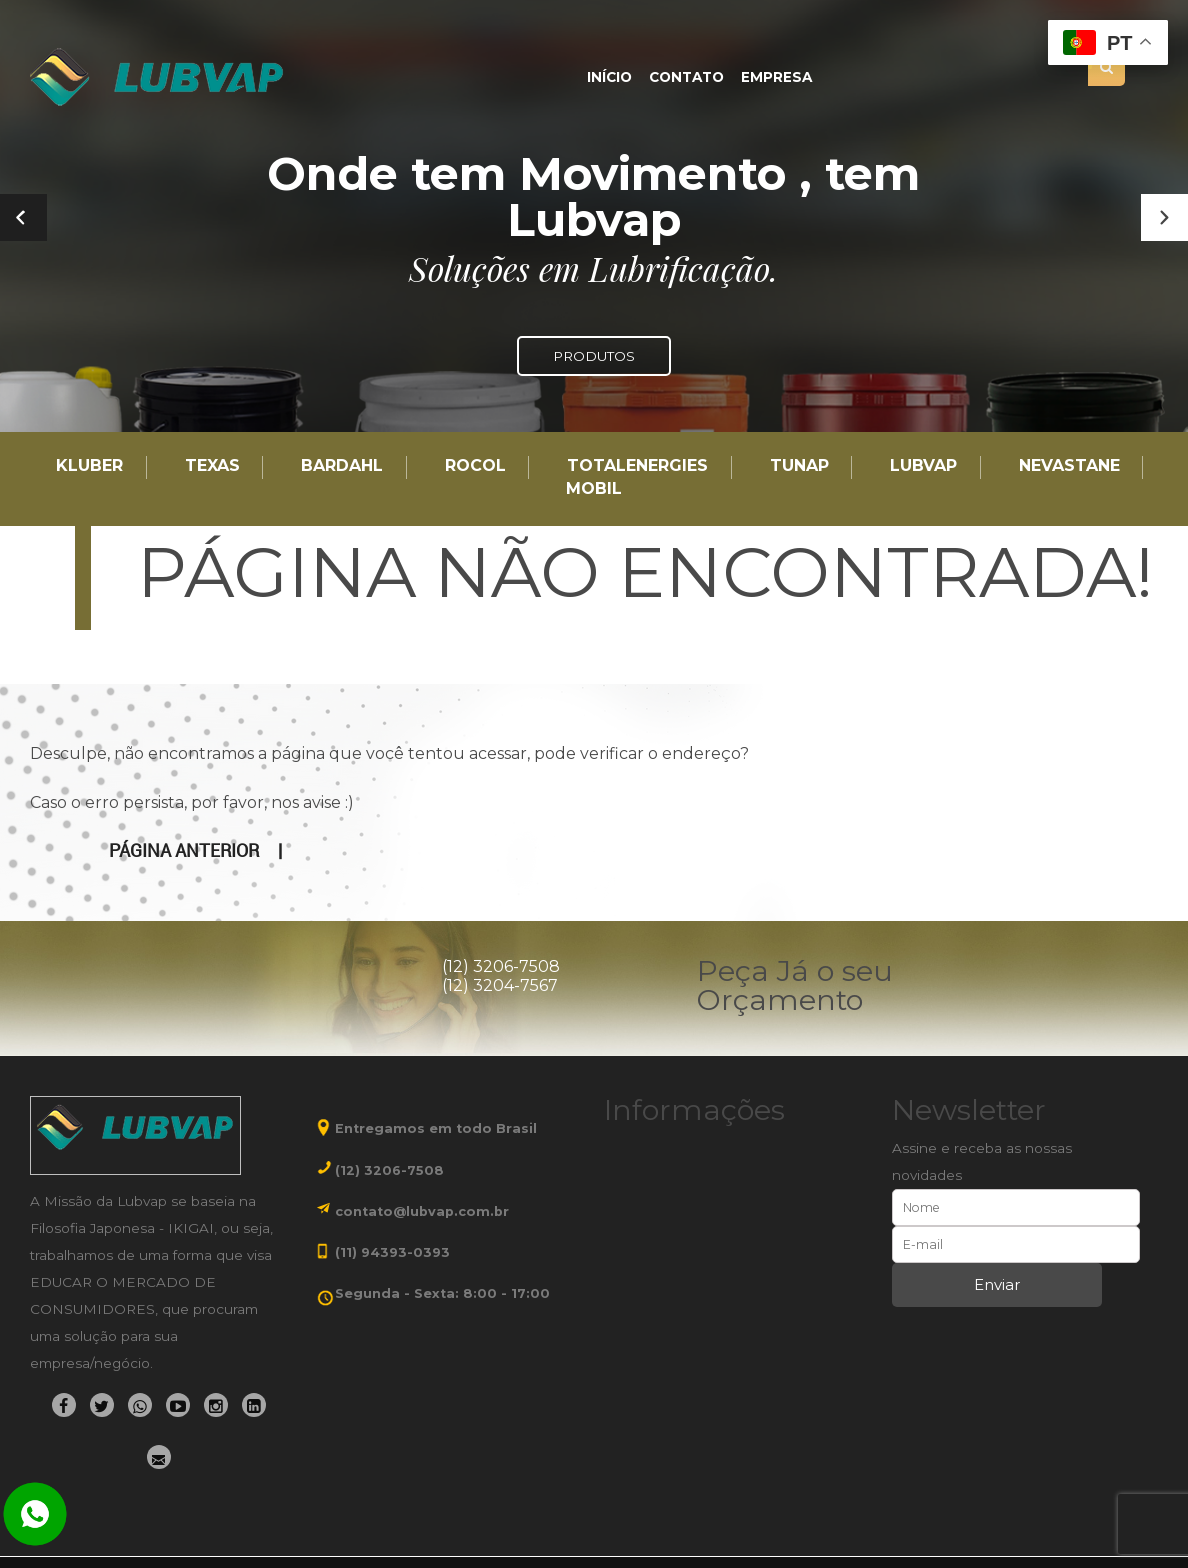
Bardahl (342, 466)
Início (609, 78)
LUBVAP (923, 466)
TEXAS (212, 466)
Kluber (89, 466)
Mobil (594, 489)
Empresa (776, 78)
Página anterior (184, 851)
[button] (1164, 217)
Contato (686, 78)
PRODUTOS (594, 356)
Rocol (475, 466)
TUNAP (799, 466)
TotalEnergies (637, 466)
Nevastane (1069, 466)
